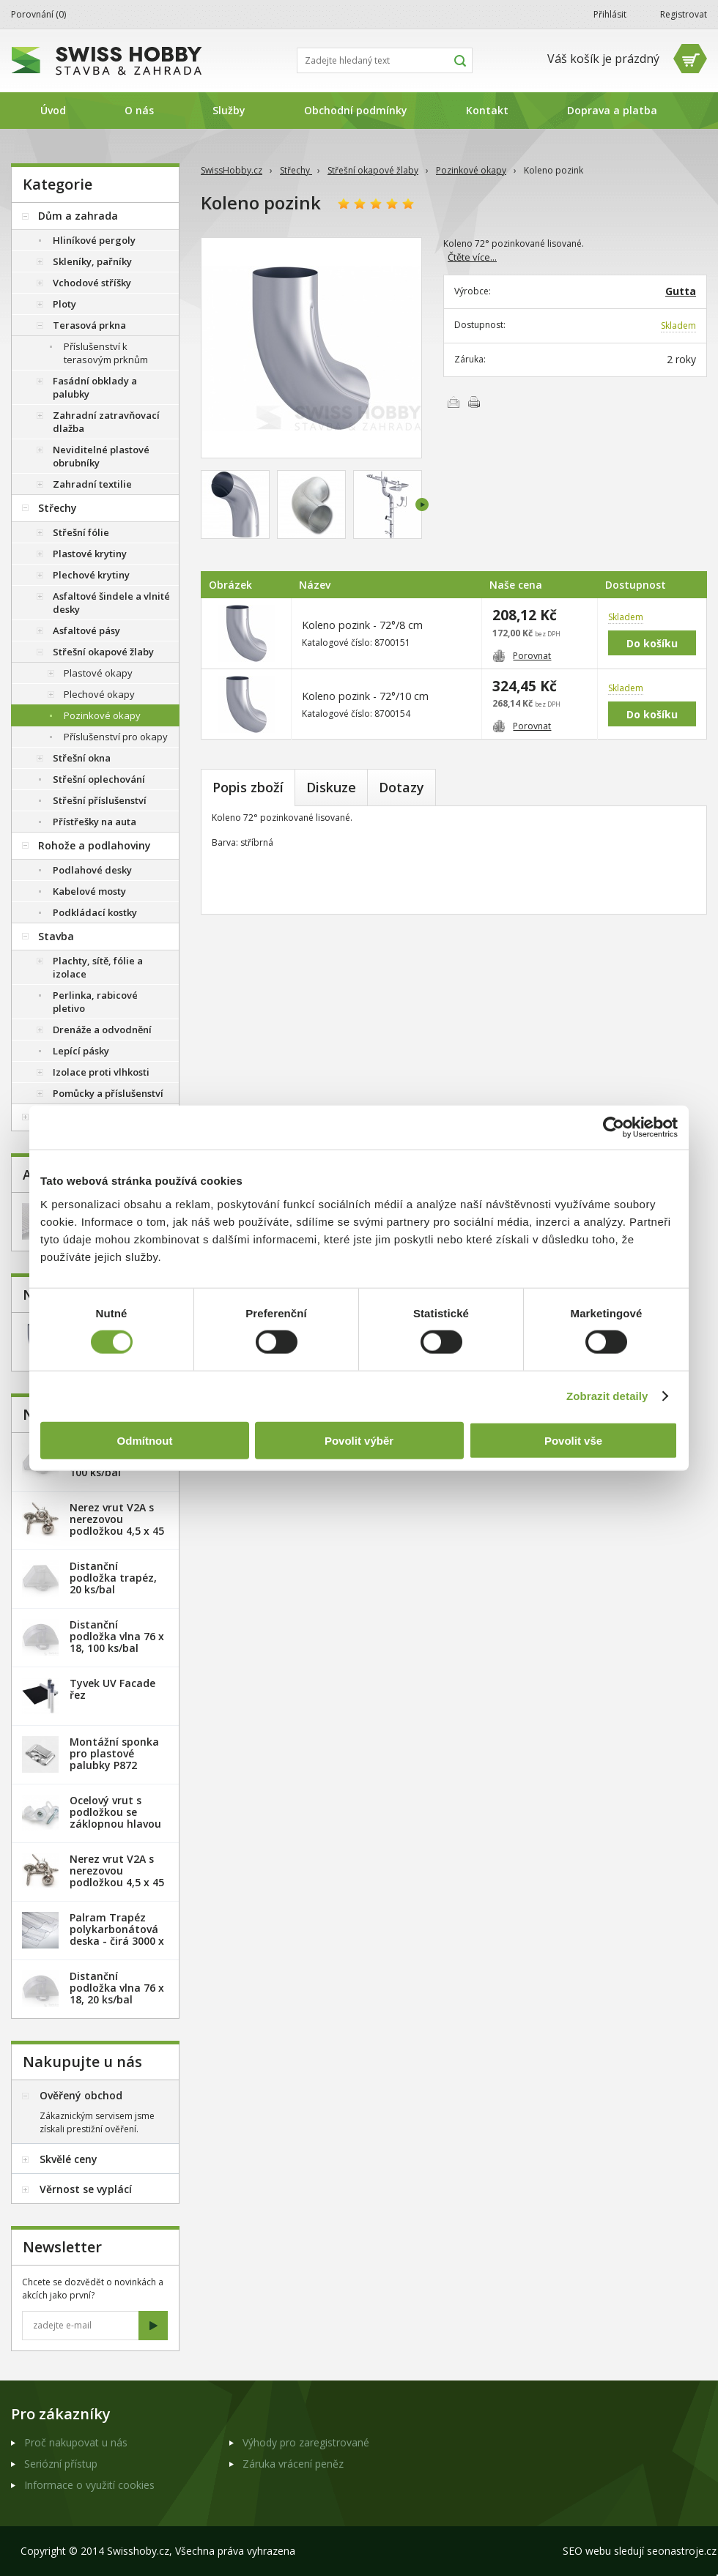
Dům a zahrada (78, 216)
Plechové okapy (99, 694)
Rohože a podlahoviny (94, 845)
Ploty (64, 303)
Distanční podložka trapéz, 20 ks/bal (113, 1577)
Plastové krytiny (90, 553)
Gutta (680, 291)
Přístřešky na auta (94, 821)
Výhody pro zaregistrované (306, 2442)
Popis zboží (248, 787)
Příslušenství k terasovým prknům (106, 353)
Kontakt (487, 110)
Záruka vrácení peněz (293, 2464)
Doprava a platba (612, 110)
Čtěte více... (472, 257)
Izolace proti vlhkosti (101, 1072)
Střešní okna (82, 757)
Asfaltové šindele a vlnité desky (111, 602)
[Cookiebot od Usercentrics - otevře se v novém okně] (613, 1128)
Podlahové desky (92, 869)
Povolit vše (573, 1440)
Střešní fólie (81, 532)
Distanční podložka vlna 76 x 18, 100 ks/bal (117, 1636)
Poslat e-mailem (453, 402)
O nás (139, 110)
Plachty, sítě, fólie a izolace (98, 967)
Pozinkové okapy (471, 170)
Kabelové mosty (89, 891)
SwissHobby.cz (231, 170)
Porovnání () (38, 14)
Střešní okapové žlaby (372, 170)
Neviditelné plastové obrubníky (101, 456)
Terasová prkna (89, 325)
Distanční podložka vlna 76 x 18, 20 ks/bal (117, 1987)
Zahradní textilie (92, 484)
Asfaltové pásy (86, 630)
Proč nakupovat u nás (75, 2442)
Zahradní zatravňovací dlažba (106, 422)
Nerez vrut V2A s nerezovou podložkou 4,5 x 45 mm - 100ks (117, 1876)
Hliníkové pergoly (94, 240)
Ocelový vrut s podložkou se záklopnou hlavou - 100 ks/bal (115, 1817)
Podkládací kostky (95, 912)
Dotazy (401, 787)
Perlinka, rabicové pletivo (95, 1002)
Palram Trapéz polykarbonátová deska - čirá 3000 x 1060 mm (117, 1934)
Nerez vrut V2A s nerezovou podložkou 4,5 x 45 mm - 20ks (117, 1524)
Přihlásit (609, 14)
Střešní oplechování (99, 779)
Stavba (56, 936)
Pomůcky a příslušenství (108, 1093)
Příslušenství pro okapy (116, 736)
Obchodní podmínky (355, 110)
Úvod (53, 110)
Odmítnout (145, 1440)
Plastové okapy (98, 673)
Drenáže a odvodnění (102, 1029)
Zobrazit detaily (607, 1396)
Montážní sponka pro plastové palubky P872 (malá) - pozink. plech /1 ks (114, 1765)
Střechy (296, 170)
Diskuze (331, 787)
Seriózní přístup (60, 2464)
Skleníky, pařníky (92, 261)
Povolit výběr (359, 1440)
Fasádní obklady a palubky (95, 387)
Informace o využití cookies (89, 2485)
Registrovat (683, 14)
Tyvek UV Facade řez (112, 1689)
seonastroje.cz (682, 2551)
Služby (228, 110)
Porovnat (521, 655)
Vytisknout (474, 402)
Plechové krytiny (91, 574)
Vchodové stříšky (92, 282)
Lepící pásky (81, 1050)
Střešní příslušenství (100, 800)
